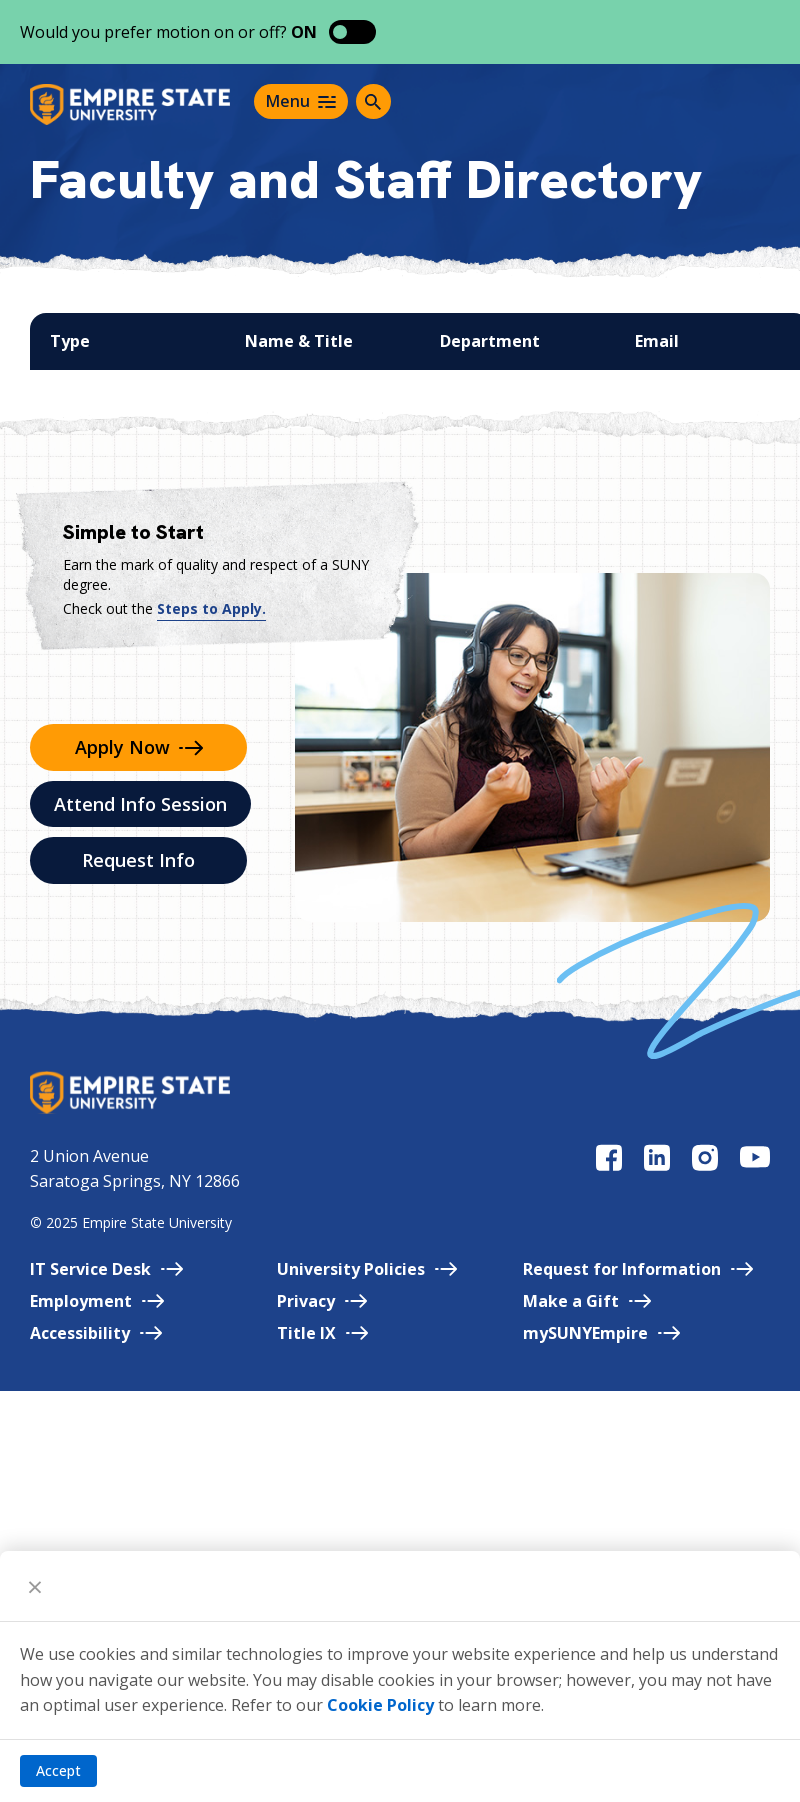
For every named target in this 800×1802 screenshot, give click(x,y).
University (367, 1269)
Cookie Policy (380, 1705)
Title (322, 1333)
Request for (638, 1269)
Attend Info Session (140, 804)
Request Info (138, 860)
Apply (139, 747)
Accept (58, 1770)
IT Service (106, 1269)
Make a (587, 1301)
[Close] (35, 1586)
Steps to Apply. (211, 608)
